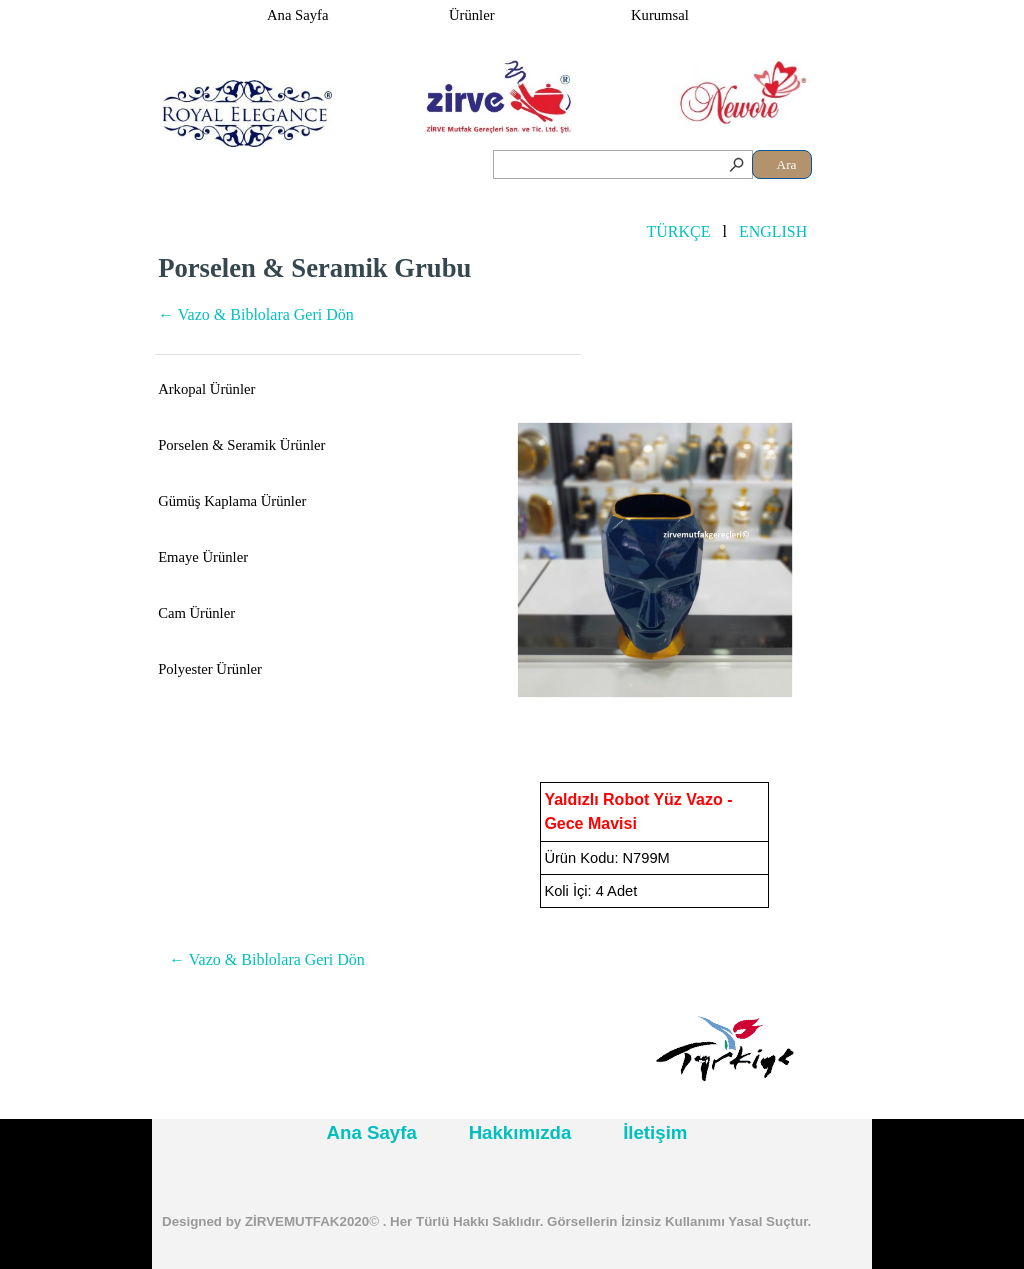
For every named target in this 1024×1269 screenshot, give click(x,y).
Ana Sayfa (297, 15)
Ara (787, 164)
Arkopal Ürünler (206, 389)
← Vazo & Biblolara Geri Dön (256, 314)
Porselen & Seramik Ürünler (241, 445)
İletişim (655, 1132)
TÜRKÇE (678, 231)
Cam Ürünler (196, 613)
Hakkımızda (520, 1132)
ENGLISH (773, 231)
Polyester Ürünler (210, 669)
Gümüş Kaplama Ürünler (232, 501)
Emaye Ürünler (203, 557)
